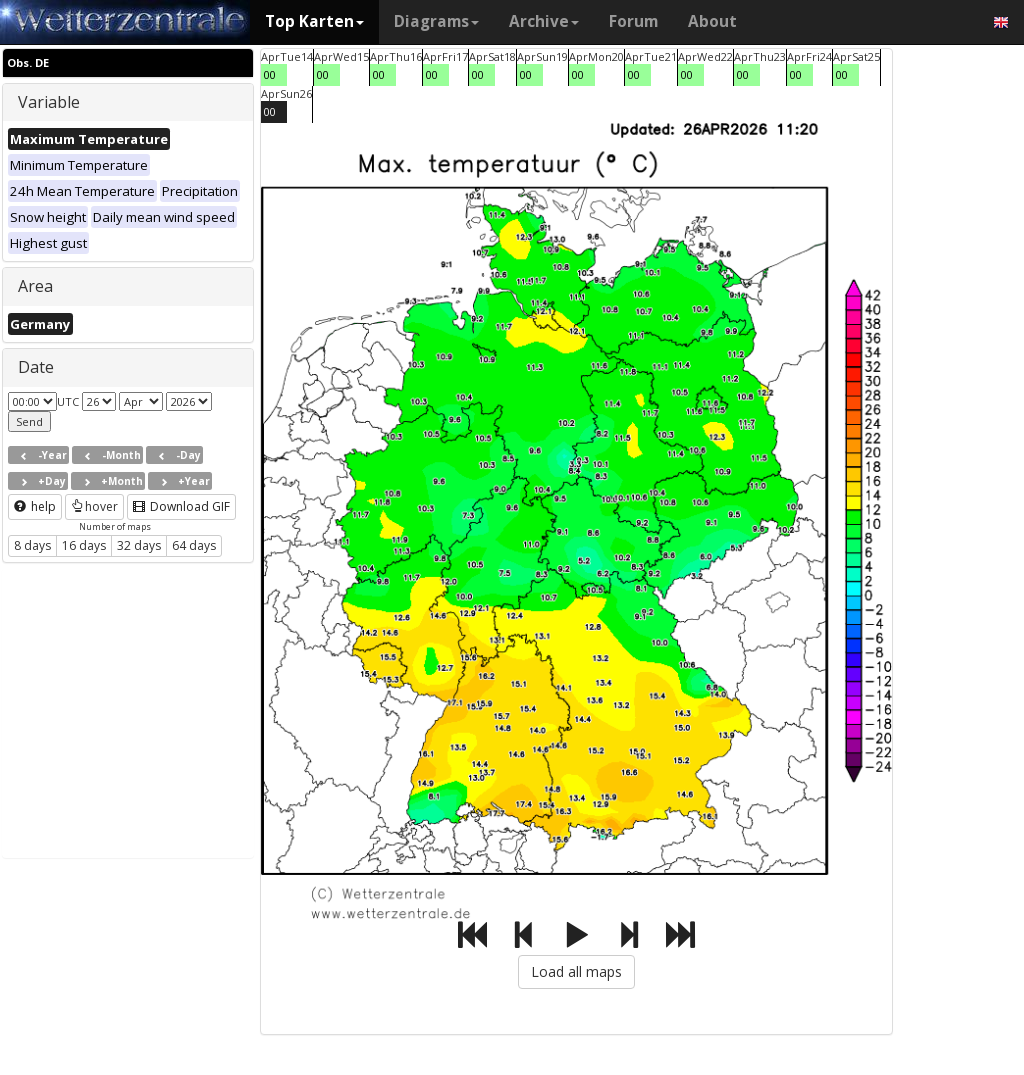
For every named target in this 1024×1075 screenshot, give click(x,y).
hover (94, 506)
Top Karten (314, 21)
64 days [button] (194, 545)
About (712, 21)
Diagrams (436, 21)
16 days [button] (84, 545)
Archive (544, 21)
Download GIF (181, 506)
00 (270, 74)
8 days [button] (32, 545)
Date (36, 367)
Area (35, 286)
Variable (49, 102)
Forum (633, 21)
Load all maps (576, 971)
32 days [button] (139, 545)
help (35, 506)
